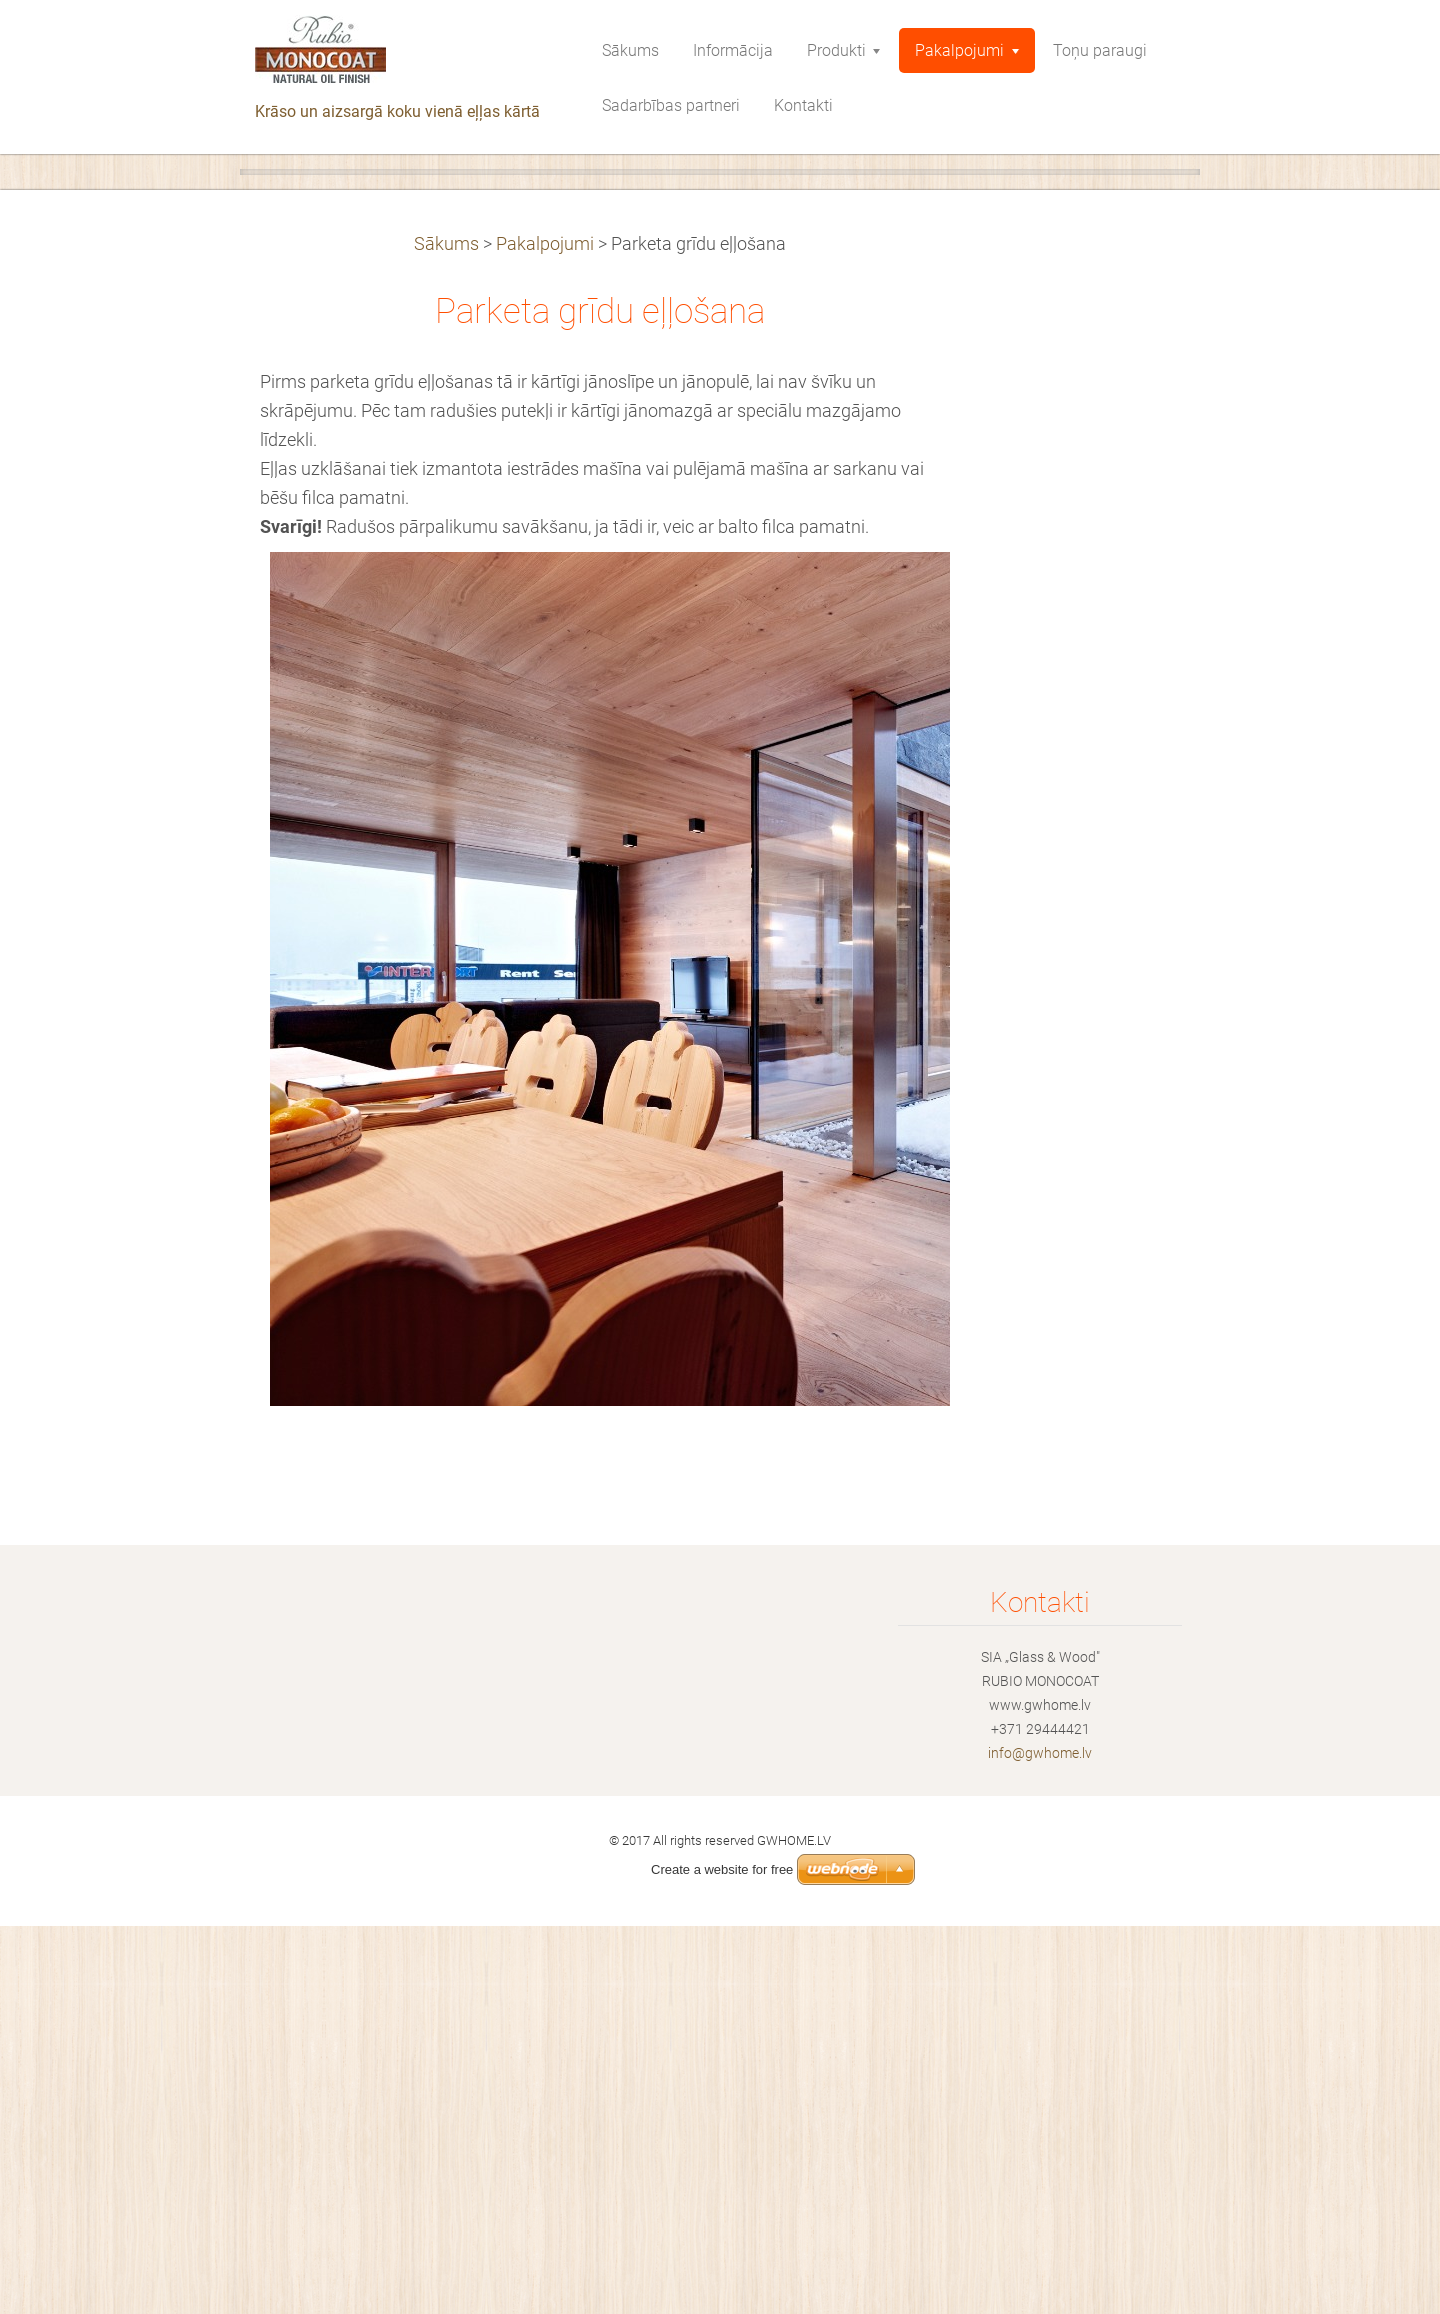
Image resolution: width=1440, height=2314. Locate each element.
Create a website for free (722, 1869)
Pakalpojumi (545, 632)
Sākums (446, 632)
